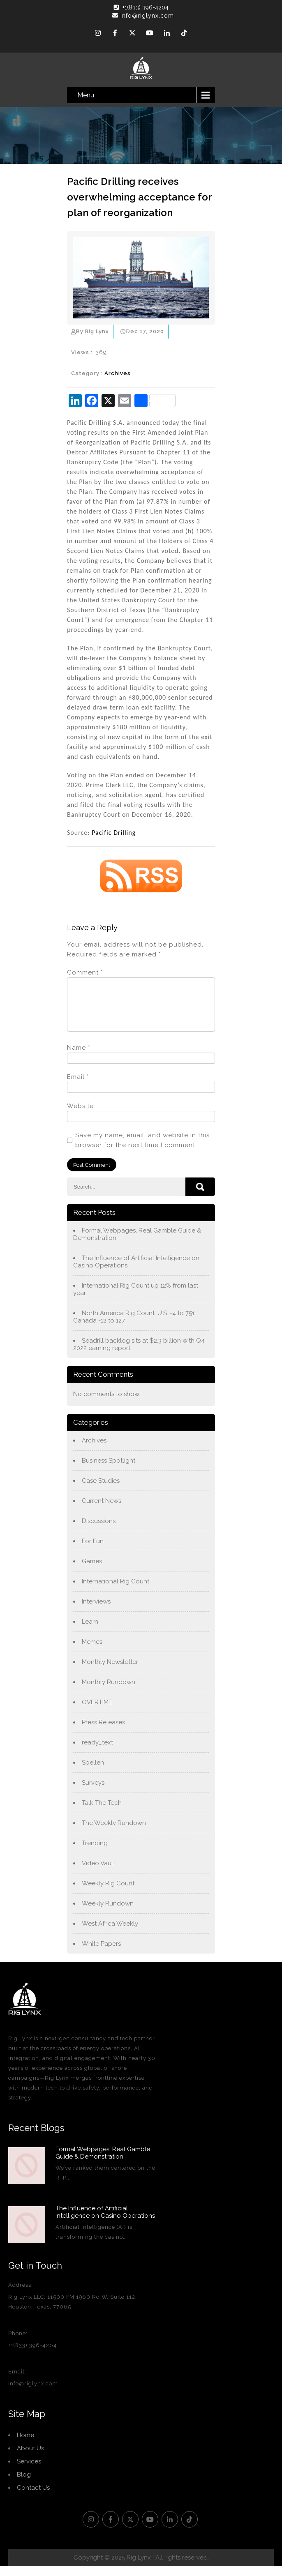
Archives (117, 373)
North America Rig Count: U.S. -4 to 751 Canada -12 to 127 (133, 1326)
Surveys (93, 1792)
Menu (85, 95)
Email (78, 1086)
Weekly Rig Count (108, 1893)
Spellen (93, 1772)
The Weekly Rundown (114, 1832)
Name (78, 1057)
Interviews (96, 1611)
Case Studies (101, 1490)
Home (25, 2445)
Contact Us (33, 2497)
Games (92, 1571)
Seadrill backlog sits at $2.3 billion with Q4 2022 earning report (139, 1354)
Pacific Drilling (114, 832)
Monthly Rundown (108, 1692)
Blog (24, 2484)
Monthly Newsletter (110, 1671)
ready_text (97, 1752)
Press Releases (103, 1732)
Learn (90, 1631)
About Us (30, 2458)
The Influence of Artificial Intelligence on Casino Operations (136, 1271)
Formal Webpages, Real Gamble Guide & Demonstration (137, 1244)
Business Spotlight (108, 1470)
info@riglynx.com (143, 15)
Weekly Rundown (108, 1913)
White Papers (101, 1953)
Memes (92, 1651)
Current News (101, 1510)
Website (80, 1116)
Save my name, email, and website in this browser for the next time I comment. (142, 1150)
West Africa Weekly (110, 1933)
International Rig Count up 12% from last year (135, 1299)
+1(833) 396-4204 (146, 7)
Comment (85, 972)
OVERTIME (97, 1712)
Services (29, 2471)
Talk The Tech (102, 1812)
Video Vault (98, 1873)
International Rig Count (115, 1591)
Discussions (99, 1531)
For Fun (93, 1551)
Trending (95, 1853)
